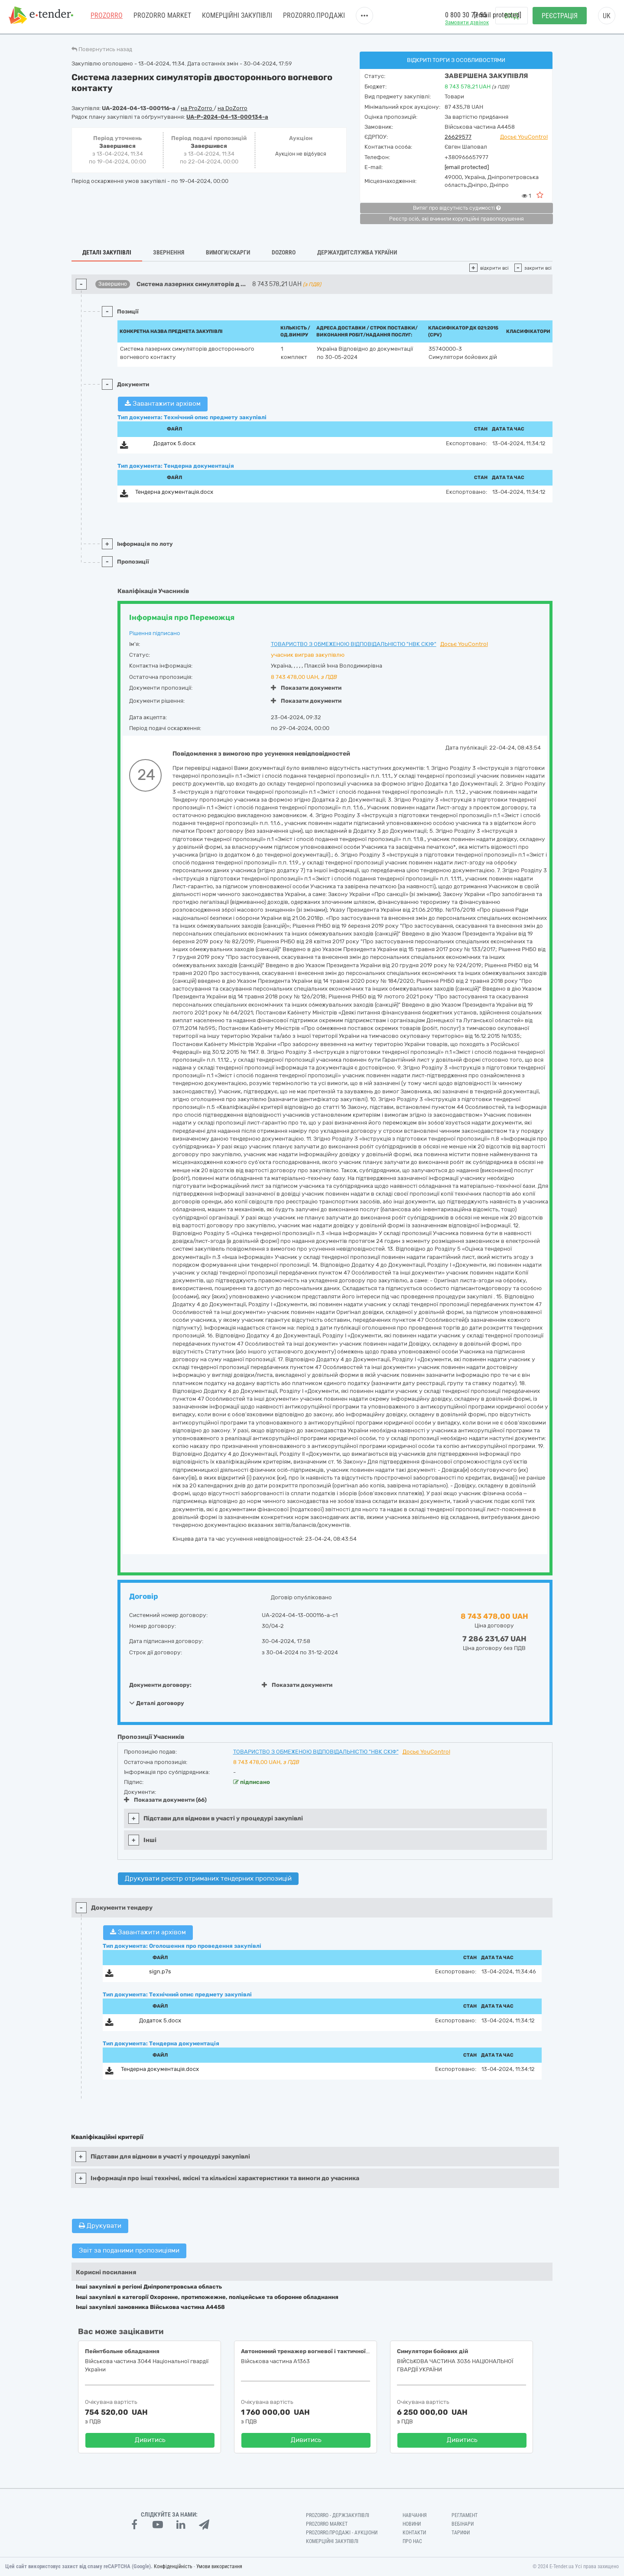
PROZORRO (107, 17)
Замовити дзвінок (467, 24)
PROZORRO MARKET (162, 17)
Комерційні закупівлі (237, 17)
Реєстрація (560, 17)
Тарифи (461, 2533)
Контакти (414, 2533)
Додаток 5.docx (174, 443)
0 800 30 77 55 (466, 17)
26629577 (458, 137)
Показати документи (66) (165, 1800)
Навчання (415, 2515)
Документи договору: (160, 1685)
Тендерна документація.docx (174, 492)
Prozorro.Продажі (314, 17)
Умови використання (219, 2566)
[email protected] (467, 167)
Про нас (412, 2541)
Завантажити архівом (163, 404)
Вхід (511, 17)
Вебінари (463, 2524)
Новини (412, 2524)
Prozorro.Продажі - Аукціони (341, 2533)
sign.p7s (160, 1971)
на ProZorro (197, 108)
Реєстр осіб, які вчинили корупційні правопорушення (456, 219)
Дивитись (150, 2440)
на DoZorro (232, 108)
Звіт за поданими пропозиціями (129, 2250)
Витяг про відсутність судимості (456, 208)
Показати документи (306, 688)
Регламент (465, 2515)
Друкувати (100, 2226)
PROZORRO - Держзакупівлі (337, 2515)
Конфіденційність (173, 2566)
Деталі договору (156, 1703)
